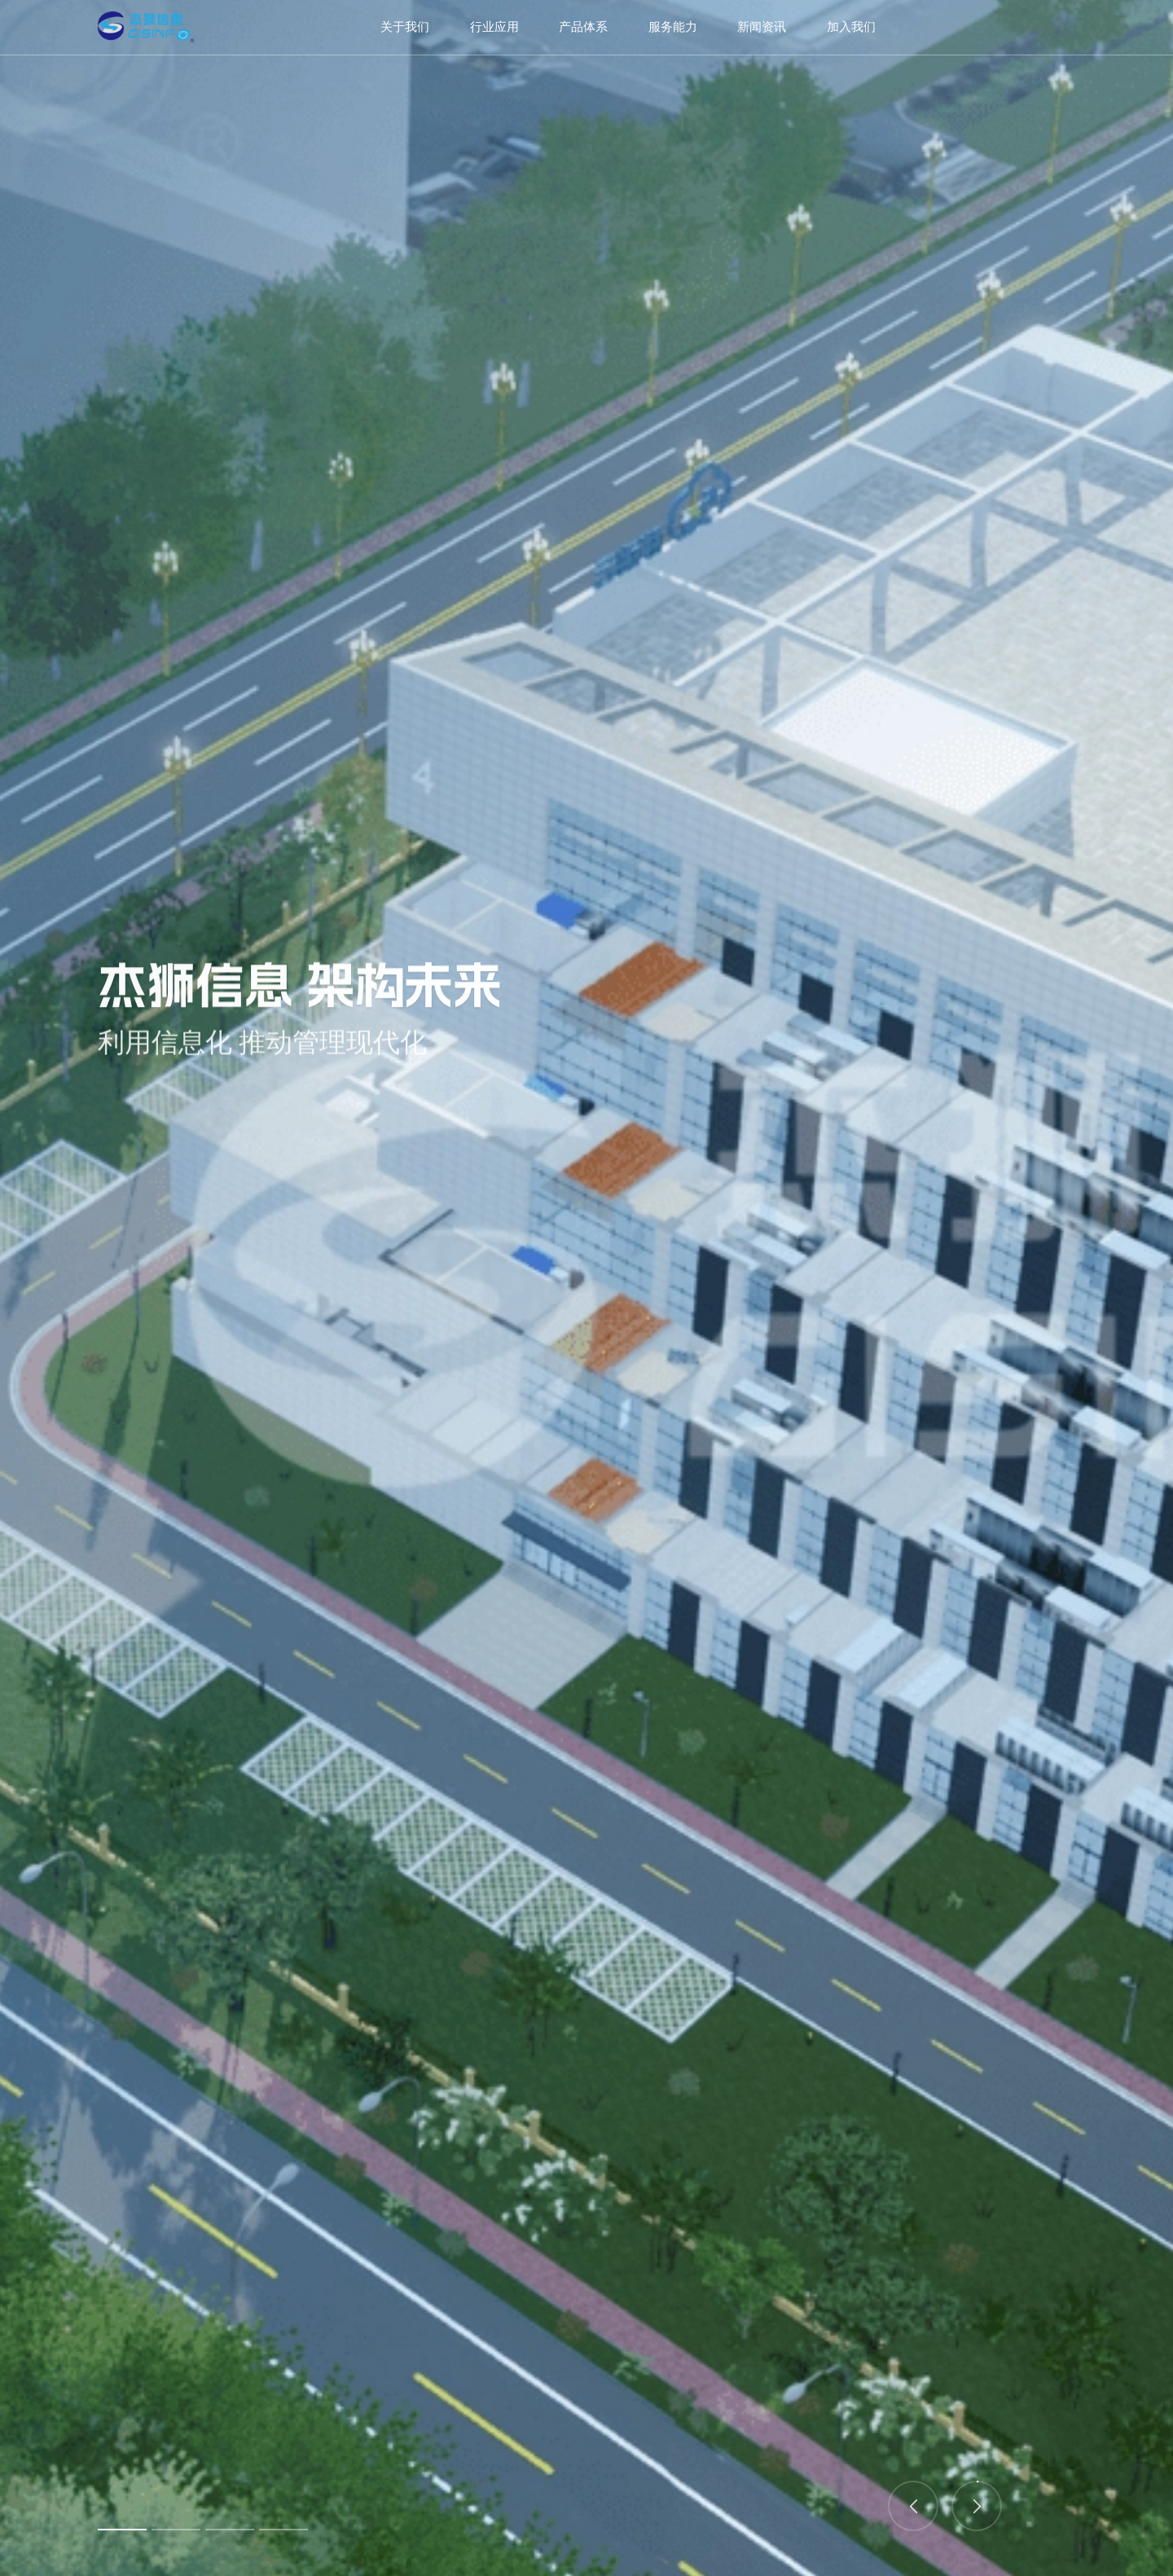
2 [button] (176, 2529)
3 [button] (229, 2529)
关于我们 (404, 26)
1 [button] (122, 2529)
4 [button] (283, 2529)
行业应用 (494, 26)
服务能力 (672, 26)
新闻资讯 (761, 26)
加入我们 (851, 26)
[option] (586, 1288)
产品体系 (583, 26)
